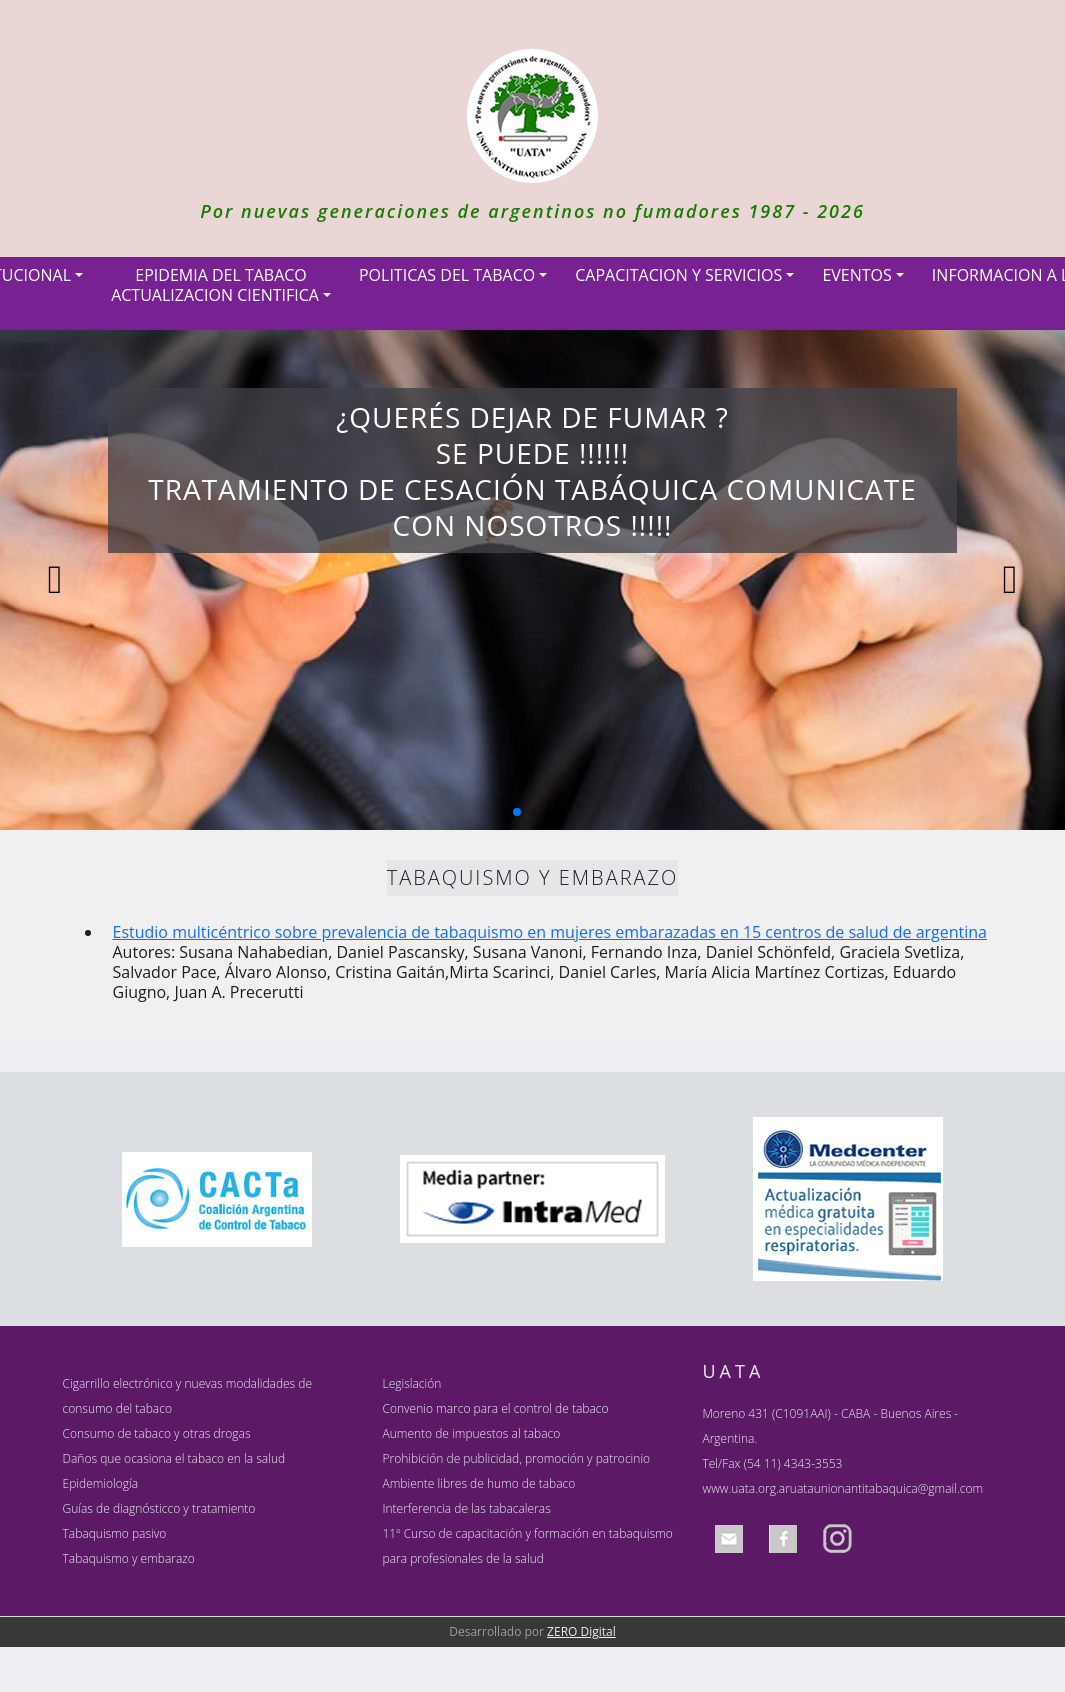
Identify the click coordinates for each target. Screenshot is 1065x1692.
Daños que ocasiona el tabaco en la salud (174, 1458)
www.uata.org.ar (745, 1488)
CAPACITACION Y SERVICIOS (678, 275)
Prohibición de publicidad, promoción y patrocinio (516, 1458)
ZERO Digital (581, 1631)
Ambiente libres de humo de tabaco (478, 1483)
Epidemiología (101, 1483)
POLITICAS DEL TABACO (447, 275)
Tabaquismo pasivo (115, 1533)
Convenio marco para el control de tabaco (495, 1408)
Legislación (411, 1383)
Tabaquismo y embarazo (129, 1558)
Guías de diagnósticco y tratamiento (159, 1508)
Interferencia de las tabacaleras (466, 1508)
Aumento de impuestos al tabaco (471, 1433)
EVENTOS (856, 275)
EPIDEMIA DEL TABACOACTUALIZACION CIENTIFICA (215, 285)
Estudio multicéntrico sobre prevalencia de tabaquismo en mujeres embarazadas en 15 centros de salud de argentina (550, 932)
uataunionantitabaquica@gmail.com (886, 1488)
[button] (517, 812)
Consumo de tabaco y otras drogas (157, 1433)
